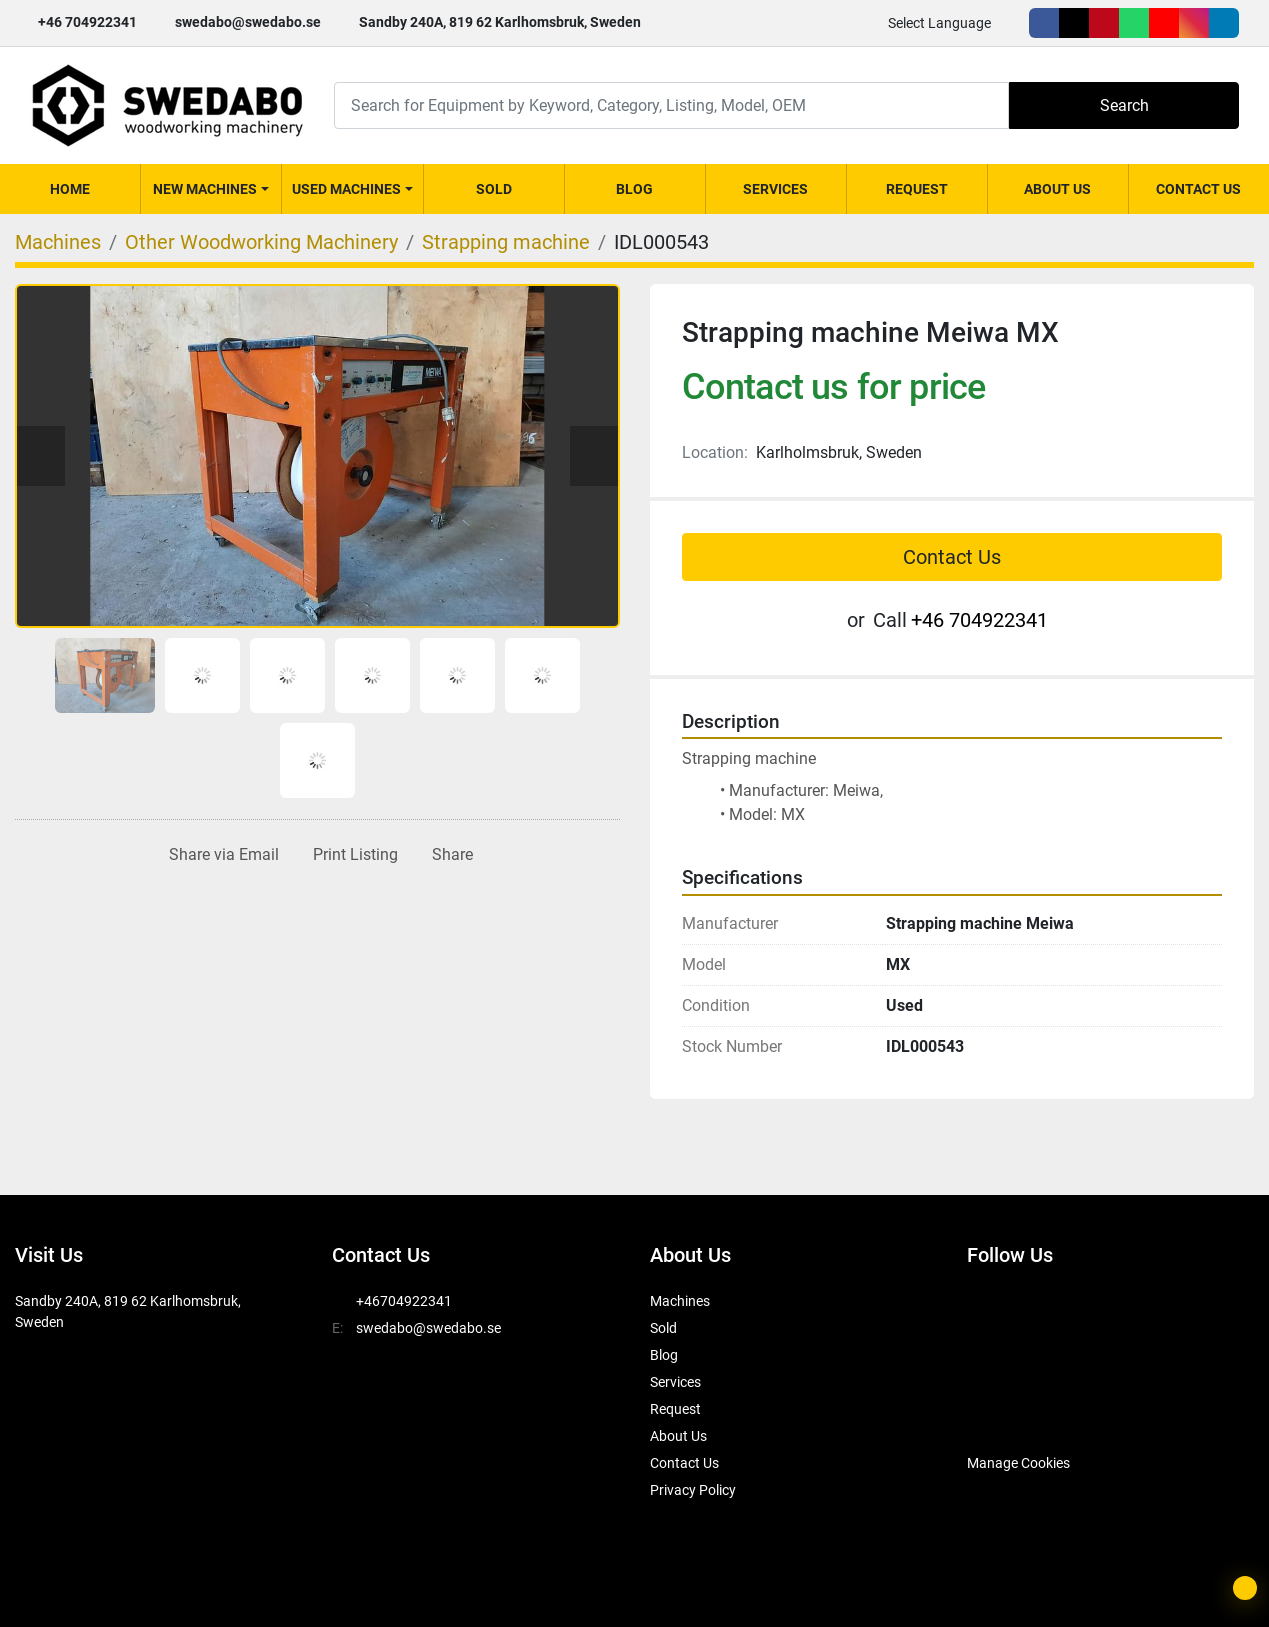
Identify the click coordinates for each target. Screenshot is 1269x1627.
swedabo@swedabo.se (248, 22)
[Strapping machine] (506, 242)
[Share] (448, 855)
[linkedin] (1224, 23)
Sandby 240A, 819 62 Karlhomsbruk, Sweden (500, 22)
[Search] (671, 105)
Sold (494, 189)
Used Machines (346, 189)
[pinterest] (1104, 23)
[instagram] (1194, 23)
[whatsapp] (1134, 23)
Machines (680, 1301)
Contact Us (1198, 189)
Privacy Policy (693, 1490)
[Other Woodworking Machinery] (261, 242)
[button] (211, 189)
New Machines (205, 189)
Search (1124, 105)
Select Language (939, 23)
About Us (1057, 189)
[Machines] (58, 242)
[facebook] (1044, 23)
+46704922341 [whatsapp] (404, 1301)
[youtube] (1164, 23)
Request (917, 189)
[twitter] (1074, 23)
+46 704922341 (87, 22)
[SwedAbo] (1004, 1413)
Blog (634, 189)
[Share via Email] (220, 855)
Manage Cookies (1018, 1463)
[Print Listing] (351, 855)
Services (775, 189)
